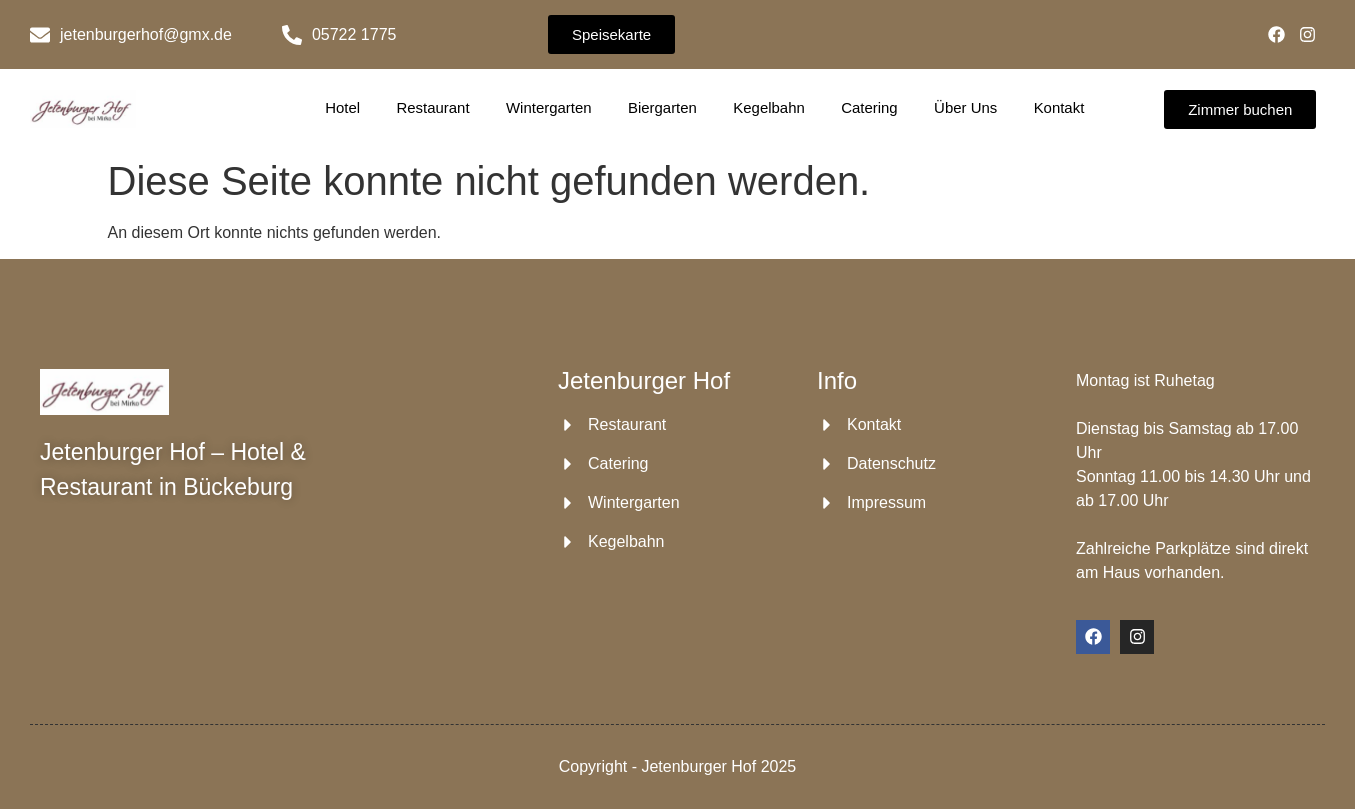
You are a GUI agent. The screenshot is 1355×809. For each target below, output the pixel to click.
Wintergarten (549, 107)
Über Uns (965, 107)
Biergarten (662, 107)
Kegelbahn (769, 107)
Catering (869, 107)
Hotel (343, 107)
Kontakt (1058, 107)
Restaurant (433, 107)
